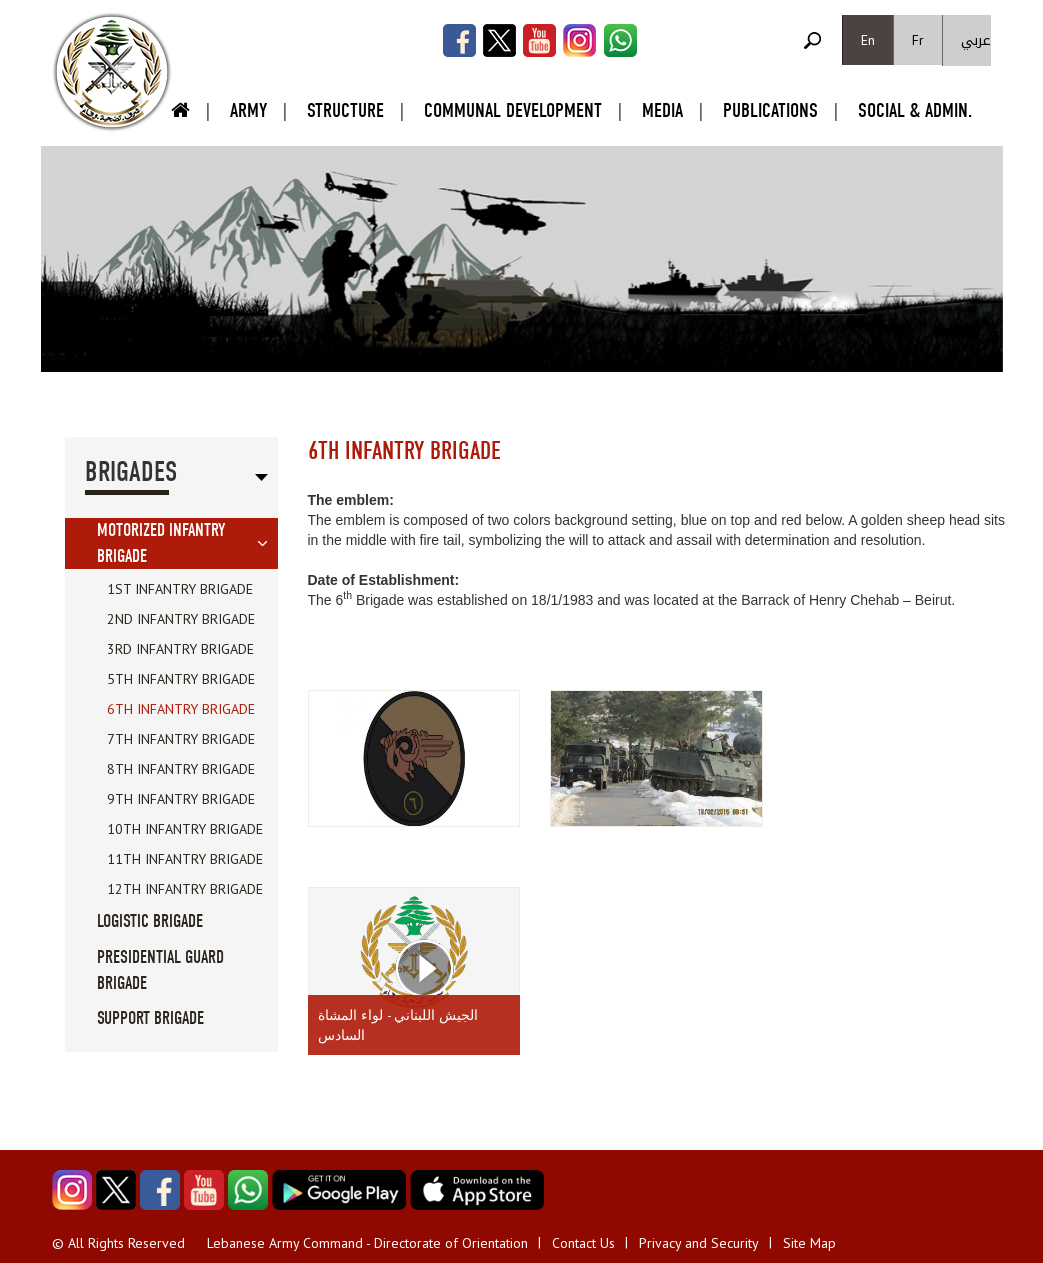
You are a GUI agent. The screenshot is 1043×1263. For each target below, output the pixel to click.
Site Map (809, 1243)
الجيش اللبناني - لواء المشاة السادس (398, 1025)
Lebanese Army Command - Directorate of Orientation (367, 1243)
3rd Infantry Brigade (180, 649)
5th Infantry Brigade (181, 679)
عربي (976, 40)
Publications (770, 110)
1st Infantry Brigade (180, 589)
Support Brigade (150, 1018)
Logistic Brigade (150, 921)
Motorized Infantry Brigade (161, 543)
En (868, 40)
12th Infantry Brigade (185, 889)
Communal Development (513, 110)
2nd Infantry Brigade (181, 619)
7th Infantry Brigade (181, 739)
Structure (345, 110)
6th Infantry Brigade (181, 709)
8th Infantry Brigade (181, 769)
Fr (918, 40)
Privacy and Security (699, 1243)
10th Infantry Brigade (185, 829)
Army (248, 110)
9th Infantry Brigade (181, 799)
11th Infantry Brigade (185, 859)
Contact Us (583, 1243)
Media (662, 110)
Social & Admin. (915, 110)
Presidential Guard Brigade (160, 970)
